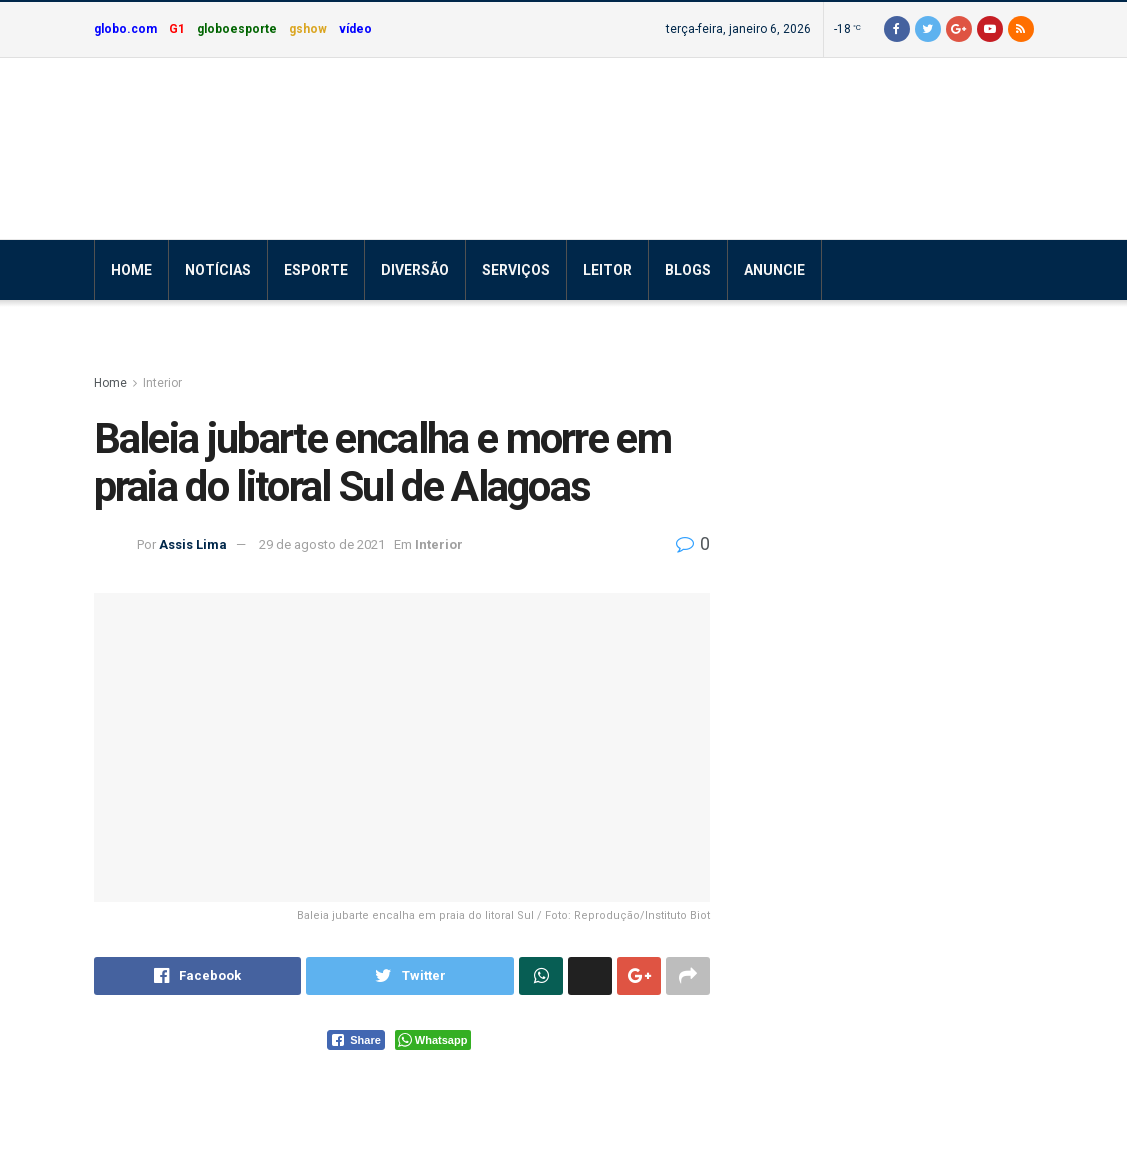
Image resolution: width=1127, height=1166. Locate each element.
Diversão (415, 270)
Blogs (688, 270)
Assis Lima (193, 544)
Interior (162, 383)
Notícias (218, 270)
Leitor (607, 270)
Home (131, 270)
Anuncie (774, 270)
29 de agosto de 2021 (322, 544)
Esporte (316, 270)
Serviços (516, 270)
